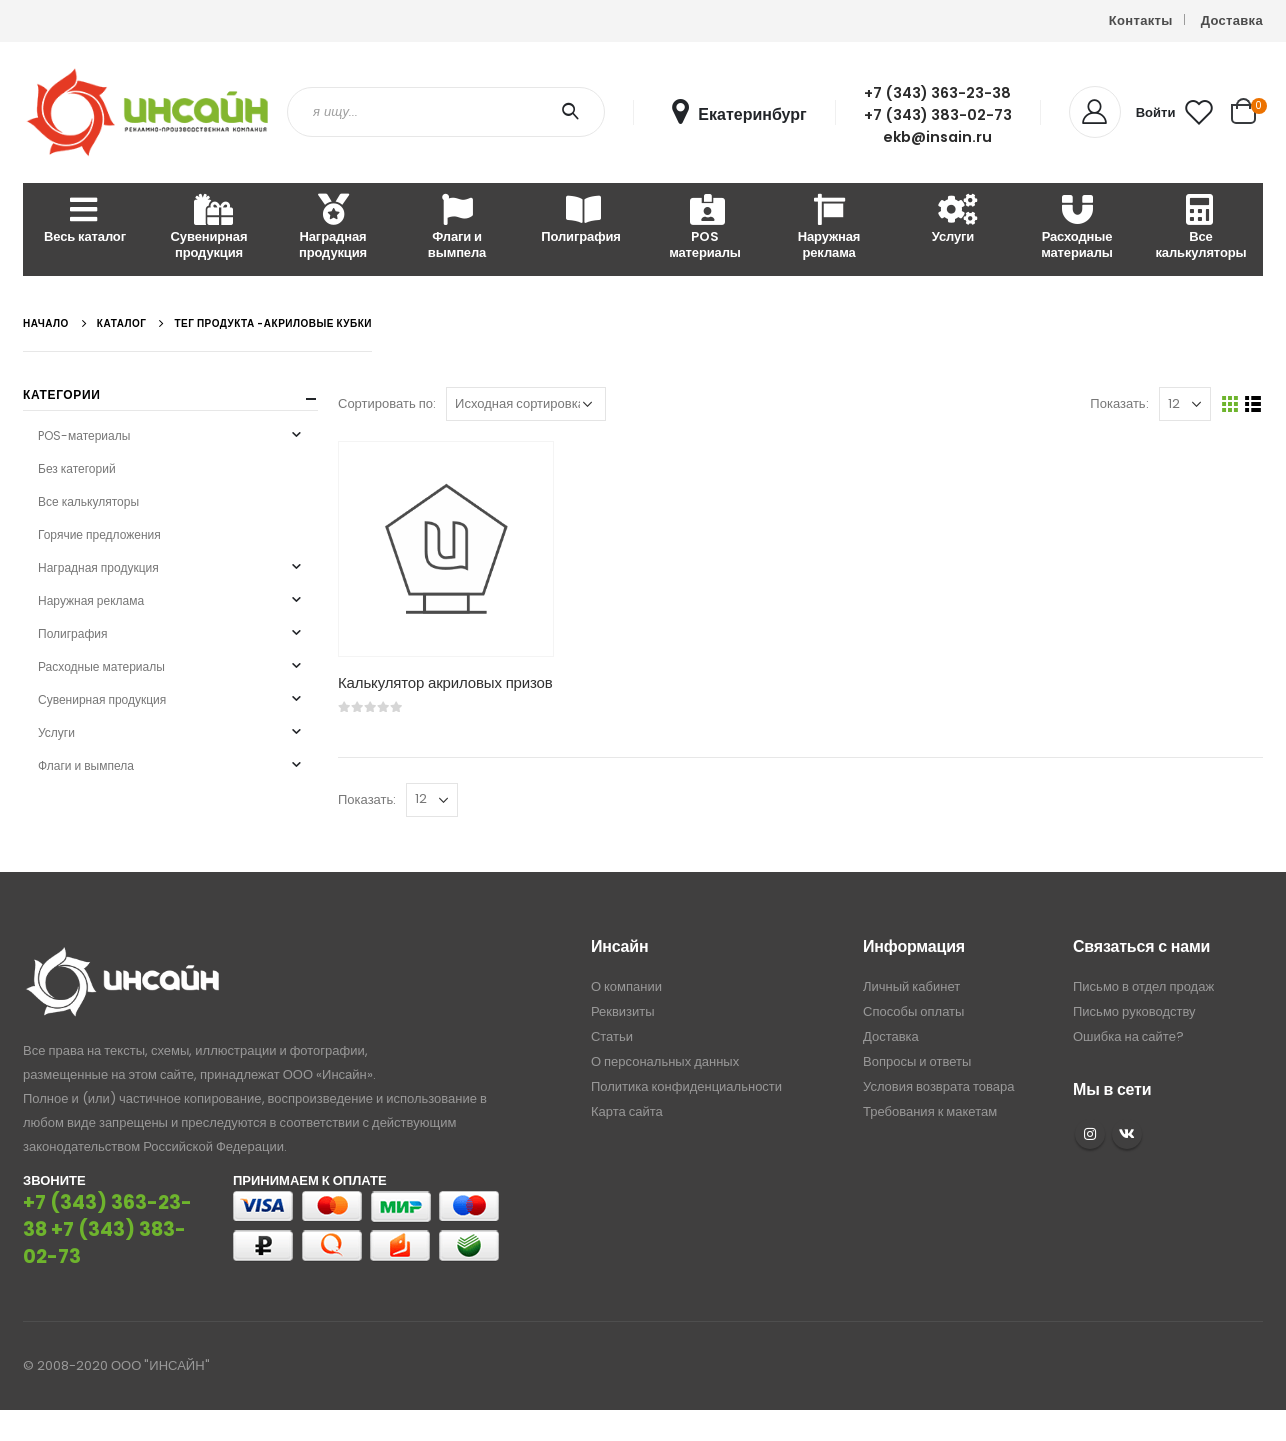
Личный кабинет (911, 986)
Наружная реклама (829, 228)
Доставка (1232, 20)
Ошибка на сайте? (1128, 1036)
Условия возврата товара (938, 1086)
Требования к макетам (930, 1111)
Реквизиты (623, 1011)
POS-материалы (84, 435)
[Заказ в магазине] (526, 404)
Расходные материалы (1077, 228)
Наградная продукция (333, 228)
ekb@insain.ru (937, 137)
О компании (626, 986)
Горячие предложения (99, 534)
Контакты (1141, 20)
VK (1127, 1134)
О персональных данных (665, 1061)
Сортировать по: (387, 403)
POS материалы (705, 228)
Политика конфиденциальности (686, 1086)
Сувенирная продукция (209, 228)
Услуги (953, 220)
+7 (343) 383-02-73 (938, 115)
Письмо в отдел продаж (1143, 986)
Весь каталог (85, 220)
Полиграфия (580, 220)
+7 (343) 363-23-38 (937, 93)
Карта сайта (627, 1111)
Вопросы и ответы (917, 1061)
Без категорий (77, 468)
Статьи (612, 1036)
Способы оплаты (913, 1011)
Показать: (1119, 403)
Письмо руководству (1134, 1011)
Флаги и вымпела (457, 228)
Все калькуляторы (1200, 228)
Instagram (1090, 1134)
